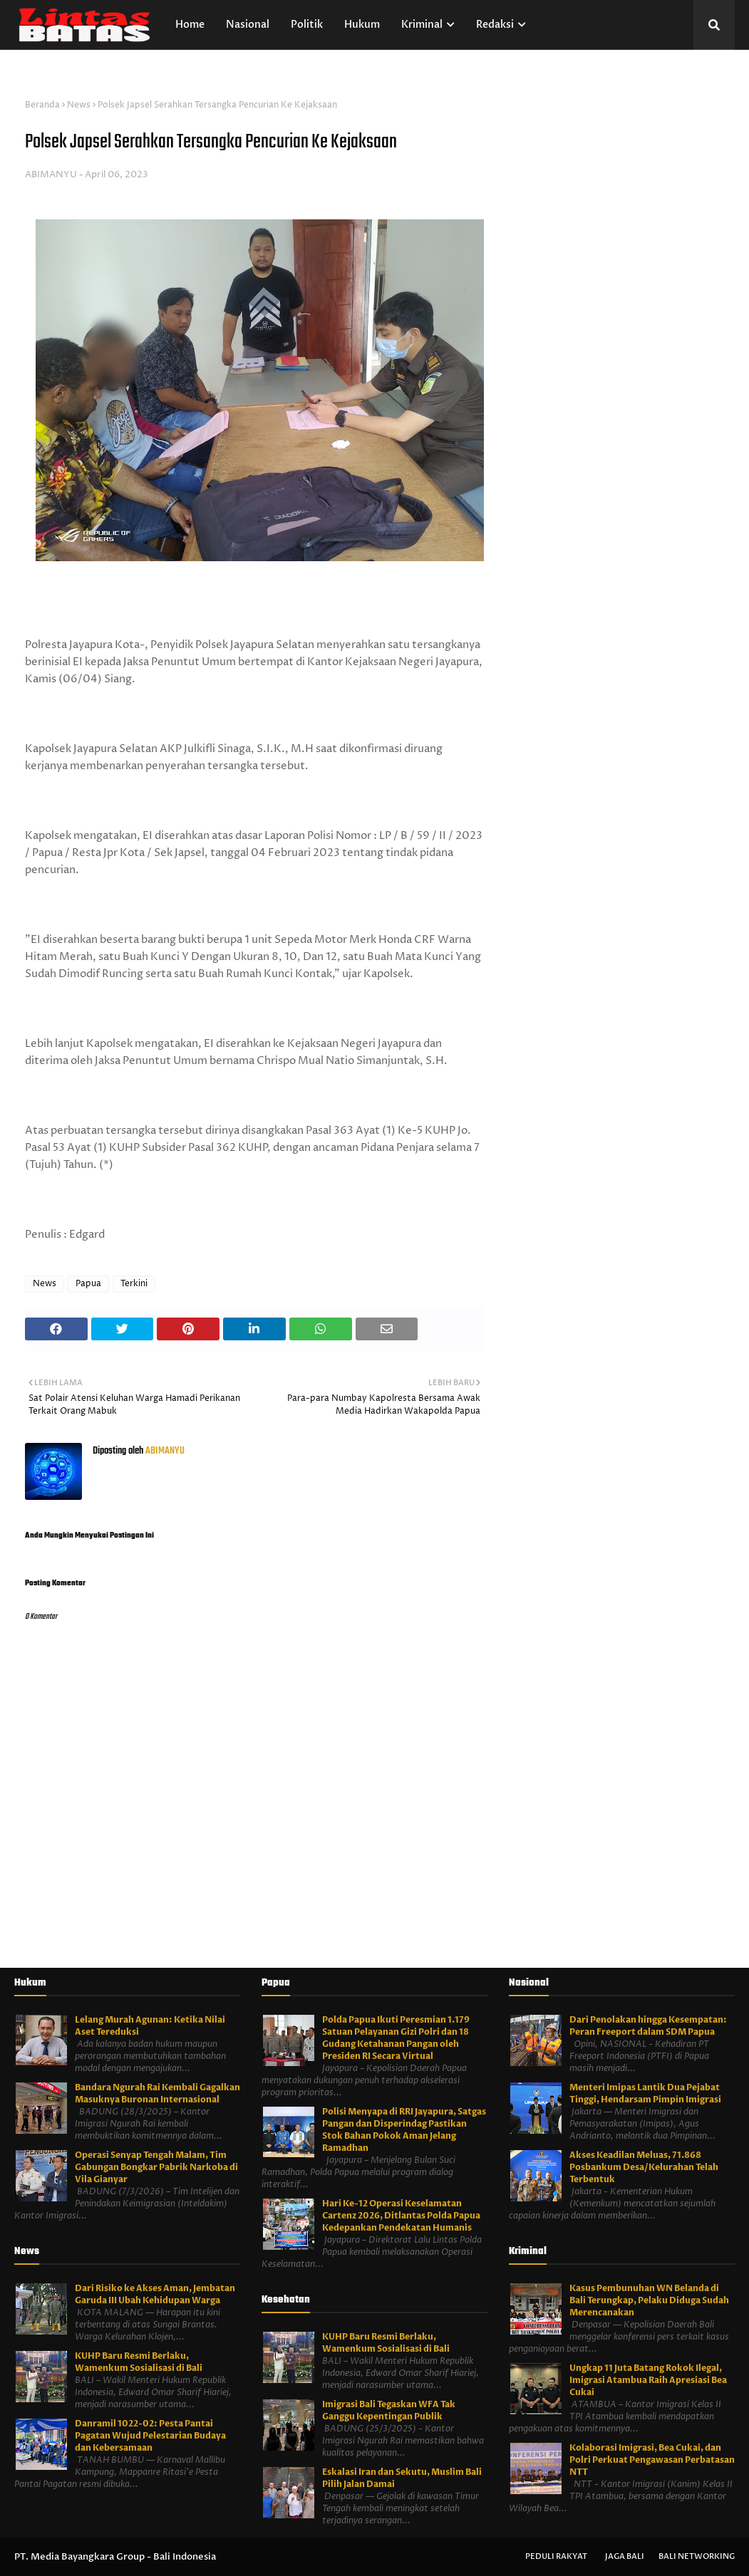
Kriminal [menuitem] (422, 24)
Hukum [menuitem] (362, 24)
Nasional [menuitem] (247, 24)
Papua (88, 1284)
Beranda (42, 105)
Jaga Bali (624, 2556)
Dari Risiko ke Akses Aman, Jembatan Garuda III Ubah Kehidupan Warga (155, 2294)
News (79, 105)
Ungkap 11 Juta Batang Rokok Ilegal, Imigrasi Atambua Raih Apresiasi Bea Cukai (648, 2380)
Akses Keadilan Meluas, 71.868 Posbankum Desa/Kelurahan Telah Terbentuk (643, 2167)
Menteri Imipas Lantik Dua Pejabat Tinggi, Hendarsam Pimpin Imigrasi (645, 2093)
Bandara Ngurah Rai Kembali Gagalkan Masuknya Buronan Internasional (157, 2093)
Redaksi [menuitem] (495, 24)
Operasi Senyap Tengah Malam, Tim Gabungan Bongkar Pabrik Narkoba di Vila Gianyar (156, 2167)
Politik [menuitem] (307, 24)
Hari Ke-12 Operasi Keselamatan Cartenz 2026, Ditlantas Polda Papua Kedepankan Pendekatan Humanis (401, 2215)
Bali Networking (696, 2556)
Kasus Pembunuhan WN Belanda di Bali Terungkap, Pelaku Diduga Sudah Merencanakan (649, 2300)
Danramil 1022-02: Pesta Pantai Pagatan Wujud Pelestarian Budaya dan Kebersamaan (150, 2436)
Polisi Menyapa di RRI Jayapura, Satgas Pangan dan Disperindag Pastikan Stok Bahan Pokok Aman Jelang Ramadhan (404, 2130)
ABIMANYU (51, 174)
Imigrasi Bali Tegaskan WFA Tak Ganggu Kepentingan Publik (388, 2410)
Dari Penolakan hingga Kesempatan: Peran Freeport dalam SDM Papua (648, 2026)
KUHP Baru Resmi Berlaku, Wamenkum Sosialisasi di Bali (138, 2362)
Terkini (134, 1284)
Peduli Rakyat (556, 2556)
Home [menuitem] (190, 24)
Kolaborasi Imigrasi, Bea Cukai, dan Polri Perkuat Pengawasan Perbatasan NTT (652, 2460)
